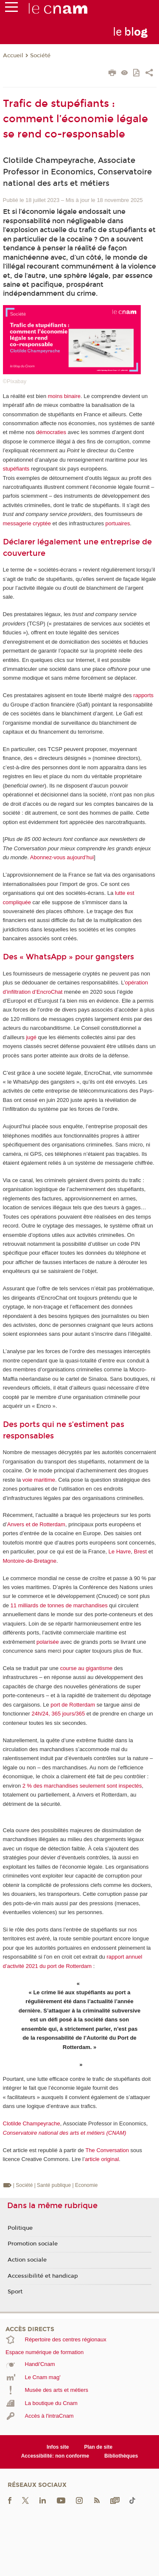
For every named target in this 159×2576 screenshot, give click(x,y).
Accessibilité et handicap (43, 2276)
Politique (20, 2228)
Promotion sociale (33, 2243)
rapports (143, 695)
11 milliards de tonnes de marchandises (59, 1605)
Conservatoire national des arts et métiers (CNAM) (64, 2133)
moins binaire (64, 396)
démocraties (51, 432)
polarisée (47, 1642)
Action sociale (27, 2259)
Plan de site (98, 2447)
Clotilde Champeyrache (31, 2123)
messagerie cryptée (27, 523)
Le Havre (120, 1551)
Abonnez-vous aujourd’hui (62, 857)
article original (102, 2159)
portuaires (118, 523)
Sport (15, 2291)
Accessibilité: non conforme (55, 2456)
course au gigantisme (86, 1668)
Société (40, 55)
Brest (140, 1551)
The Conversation (107, 2150)
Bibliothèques (121, 2456)
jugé (31, 1037)
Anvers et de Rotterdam (36, 1524)
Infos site (58, 2447)
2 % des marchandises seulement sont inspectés (82, 1786)
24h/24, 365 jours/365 (58, 1713)
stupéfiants (16, 468)
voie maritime (38, 1480)
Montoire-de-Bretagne (29, 1561)
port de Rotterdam (72, 1704)
